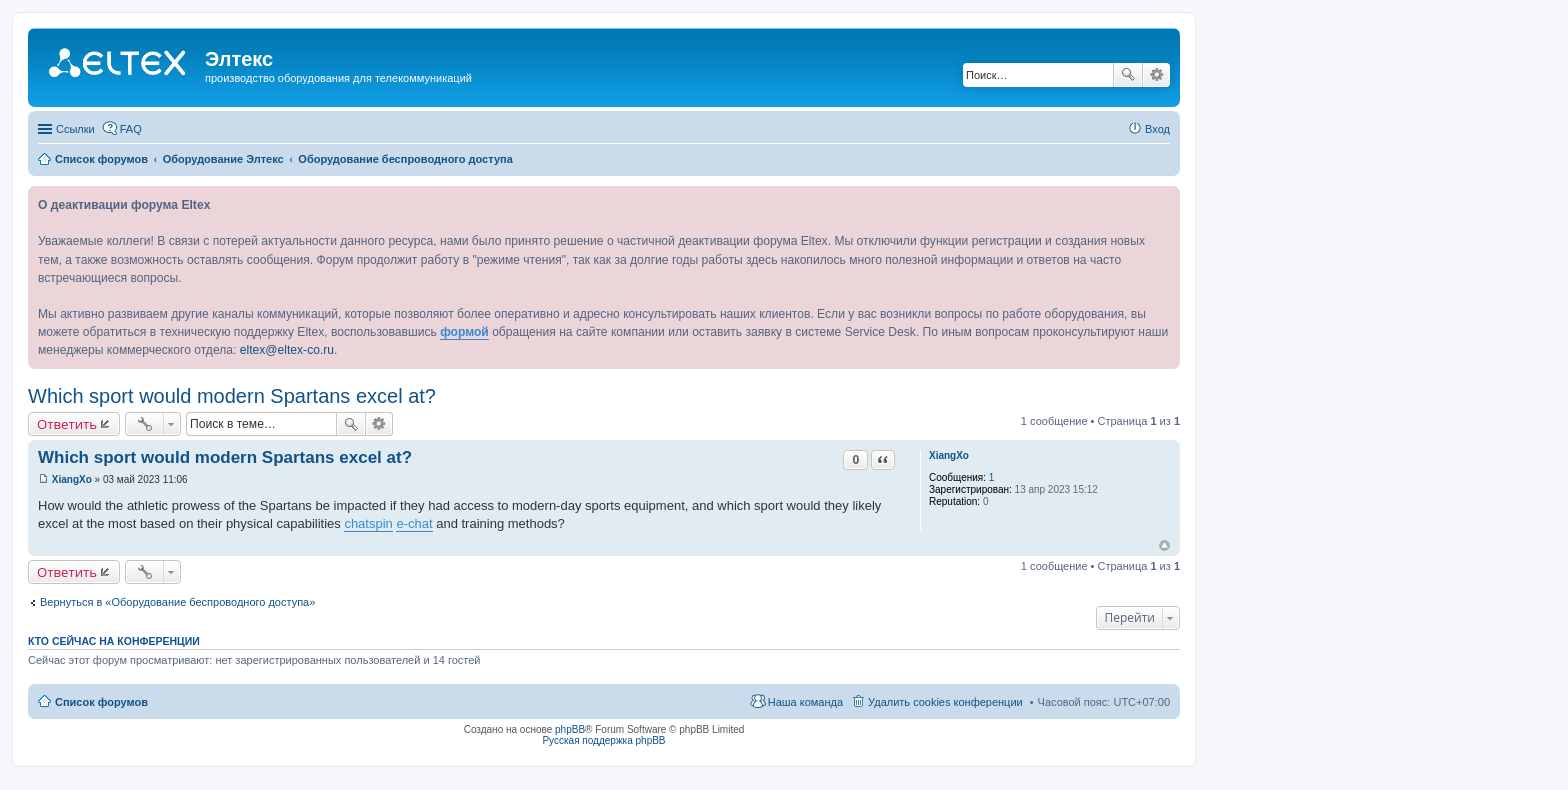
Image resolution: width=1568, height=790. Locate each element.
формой (464, 332)
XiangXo (949, 455)
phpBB (570, 729)
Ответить (67, 424)
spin (381, 523)
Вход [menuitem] (1157, 129)
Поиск (1128, 75)
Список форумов (101, 702)
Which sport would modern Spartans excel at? (232, 396)
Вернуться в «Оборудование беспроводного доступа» (177, 602)
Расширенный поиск (1156, 75)
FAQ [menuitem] (131, 129)
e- (402, 523)
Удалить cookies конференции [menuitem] (945, 702)
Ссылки (75, 129)
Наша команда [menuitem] (805, 702)
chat (356, 523)
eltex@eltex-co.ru (287, 350)
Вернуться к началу (1164, 545)
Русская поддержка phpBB (603, 740)
